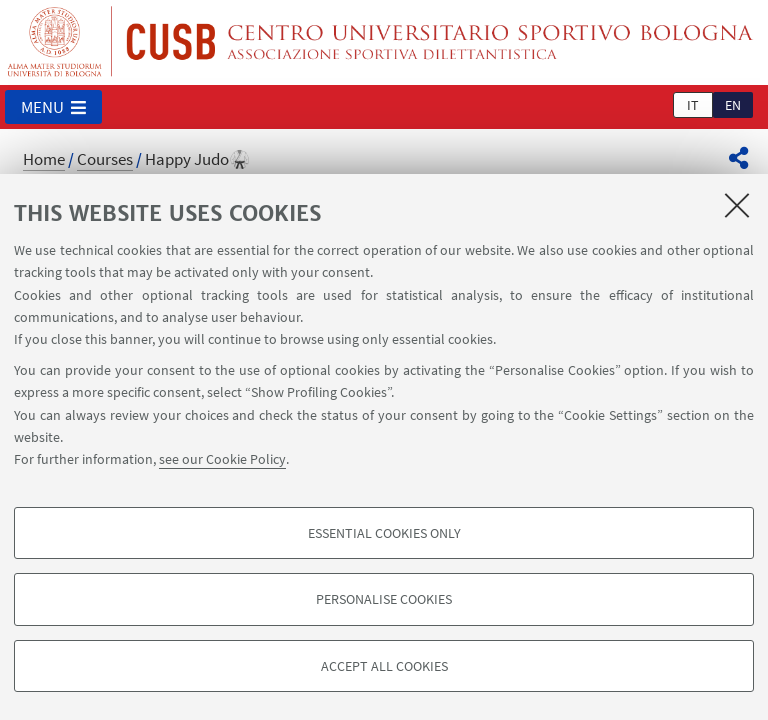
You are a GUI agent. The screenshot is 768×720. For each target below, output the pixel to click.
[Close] (737, 205)
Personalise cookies (384, 599)
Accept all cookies (384, 666)
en (733, 105)
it (693, 105)
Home (44, 159)
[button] (53, 107)
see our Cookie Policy (222, 459)
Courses (105, 159)
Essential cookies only (384, 533)
